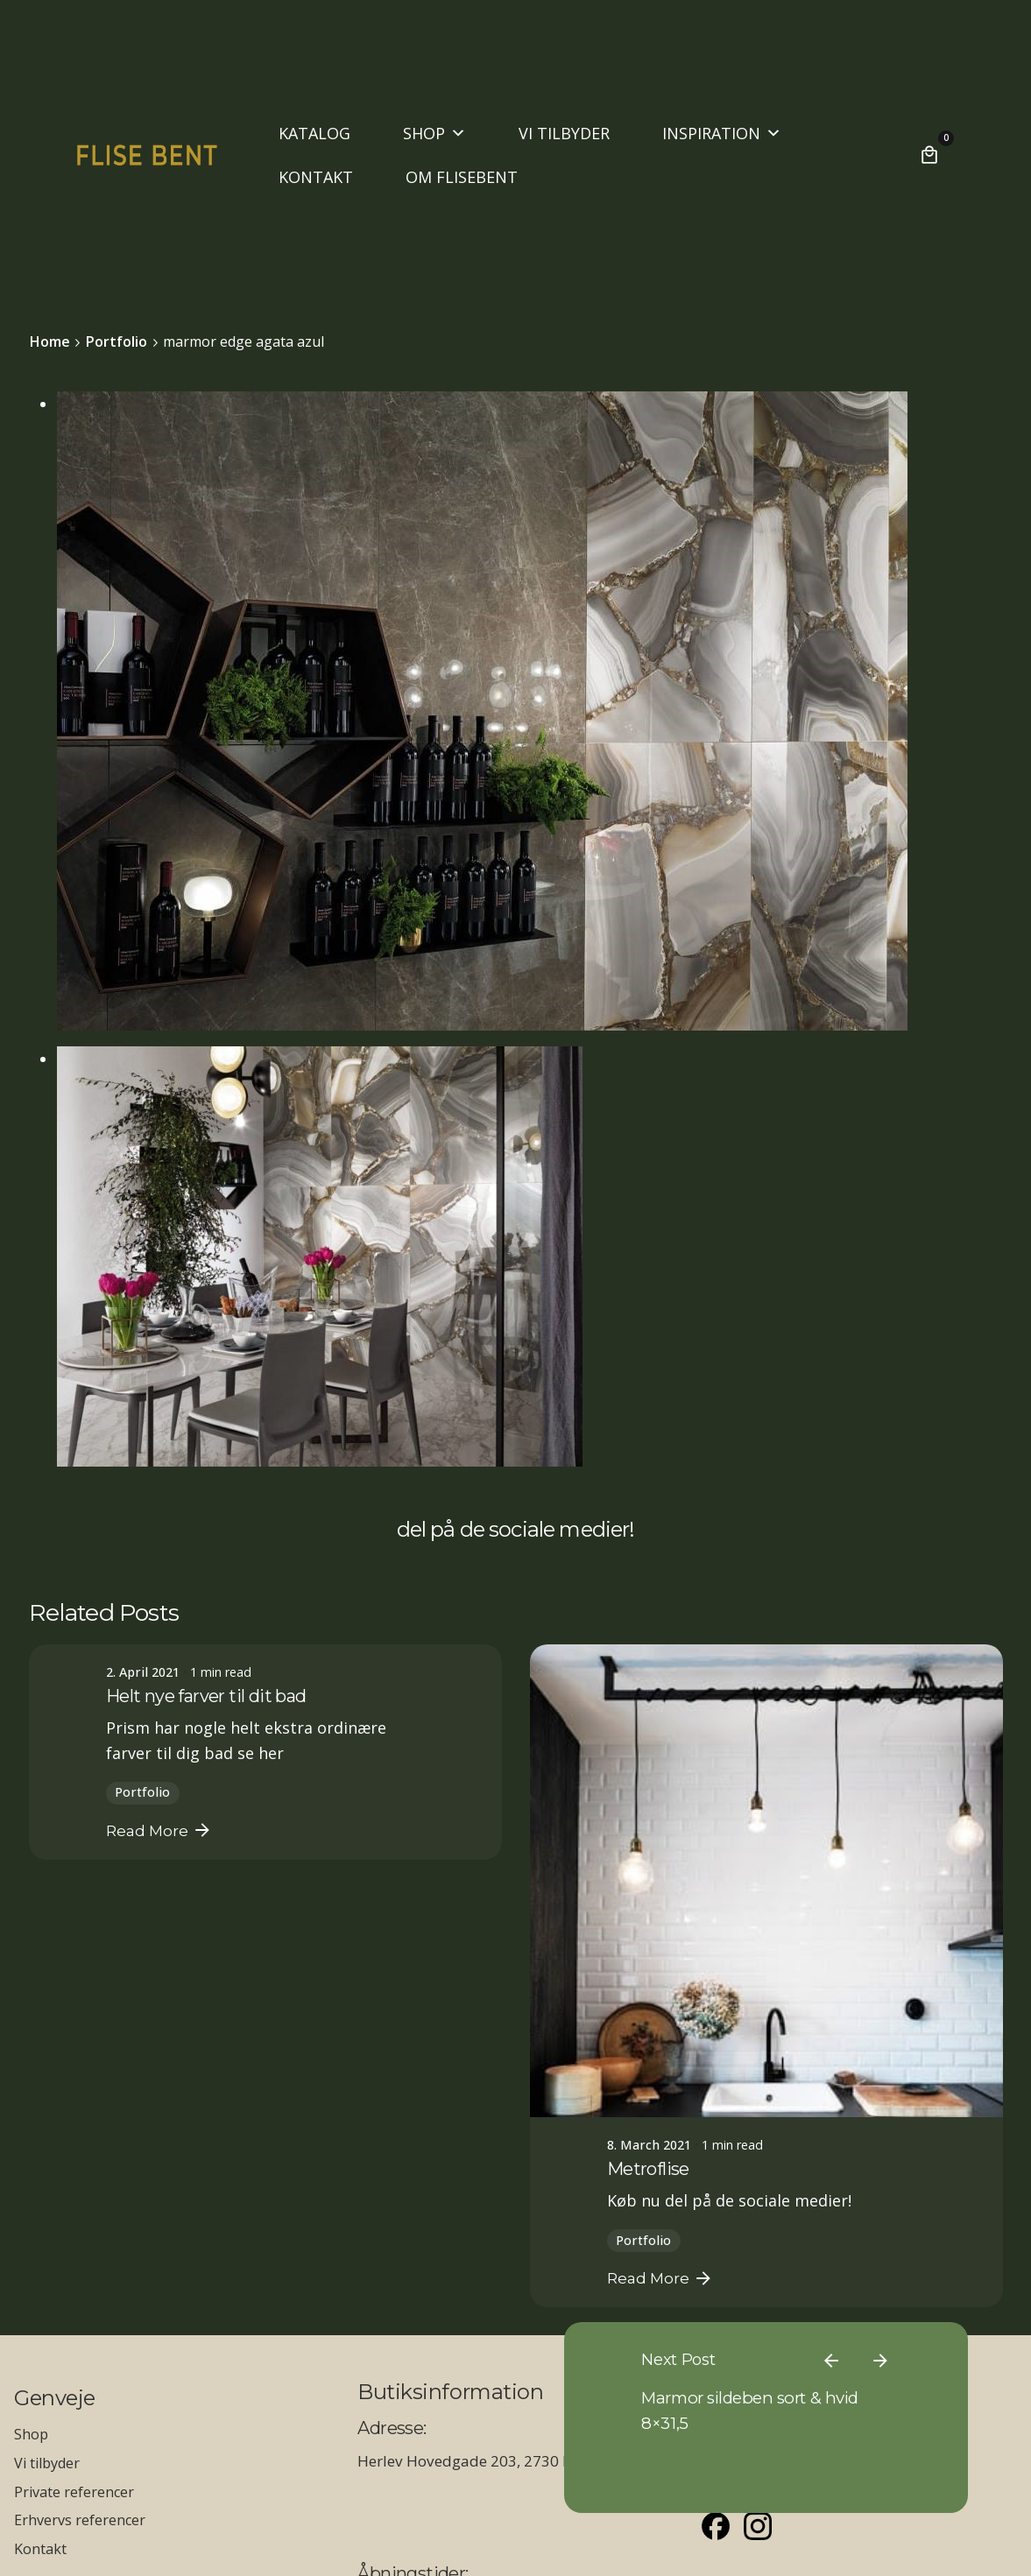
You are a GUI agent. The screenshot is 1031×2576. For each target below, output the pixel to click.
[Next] (923, 2271)
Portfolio (142, 1792)
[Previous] (874, 2271)
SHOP (434, 133)
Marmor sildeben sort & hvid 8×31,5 (839, 2358)
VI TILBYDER (564, 133)
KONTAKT (316, 176)
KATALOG (314, 133)
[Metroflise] (766, 1880)
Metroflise (648, 2168)
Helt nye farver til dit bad (206, 1696)
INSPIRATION (721, 133)
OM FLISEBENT (462, 176)
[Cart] (929, 154)
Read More (159, 1830)
